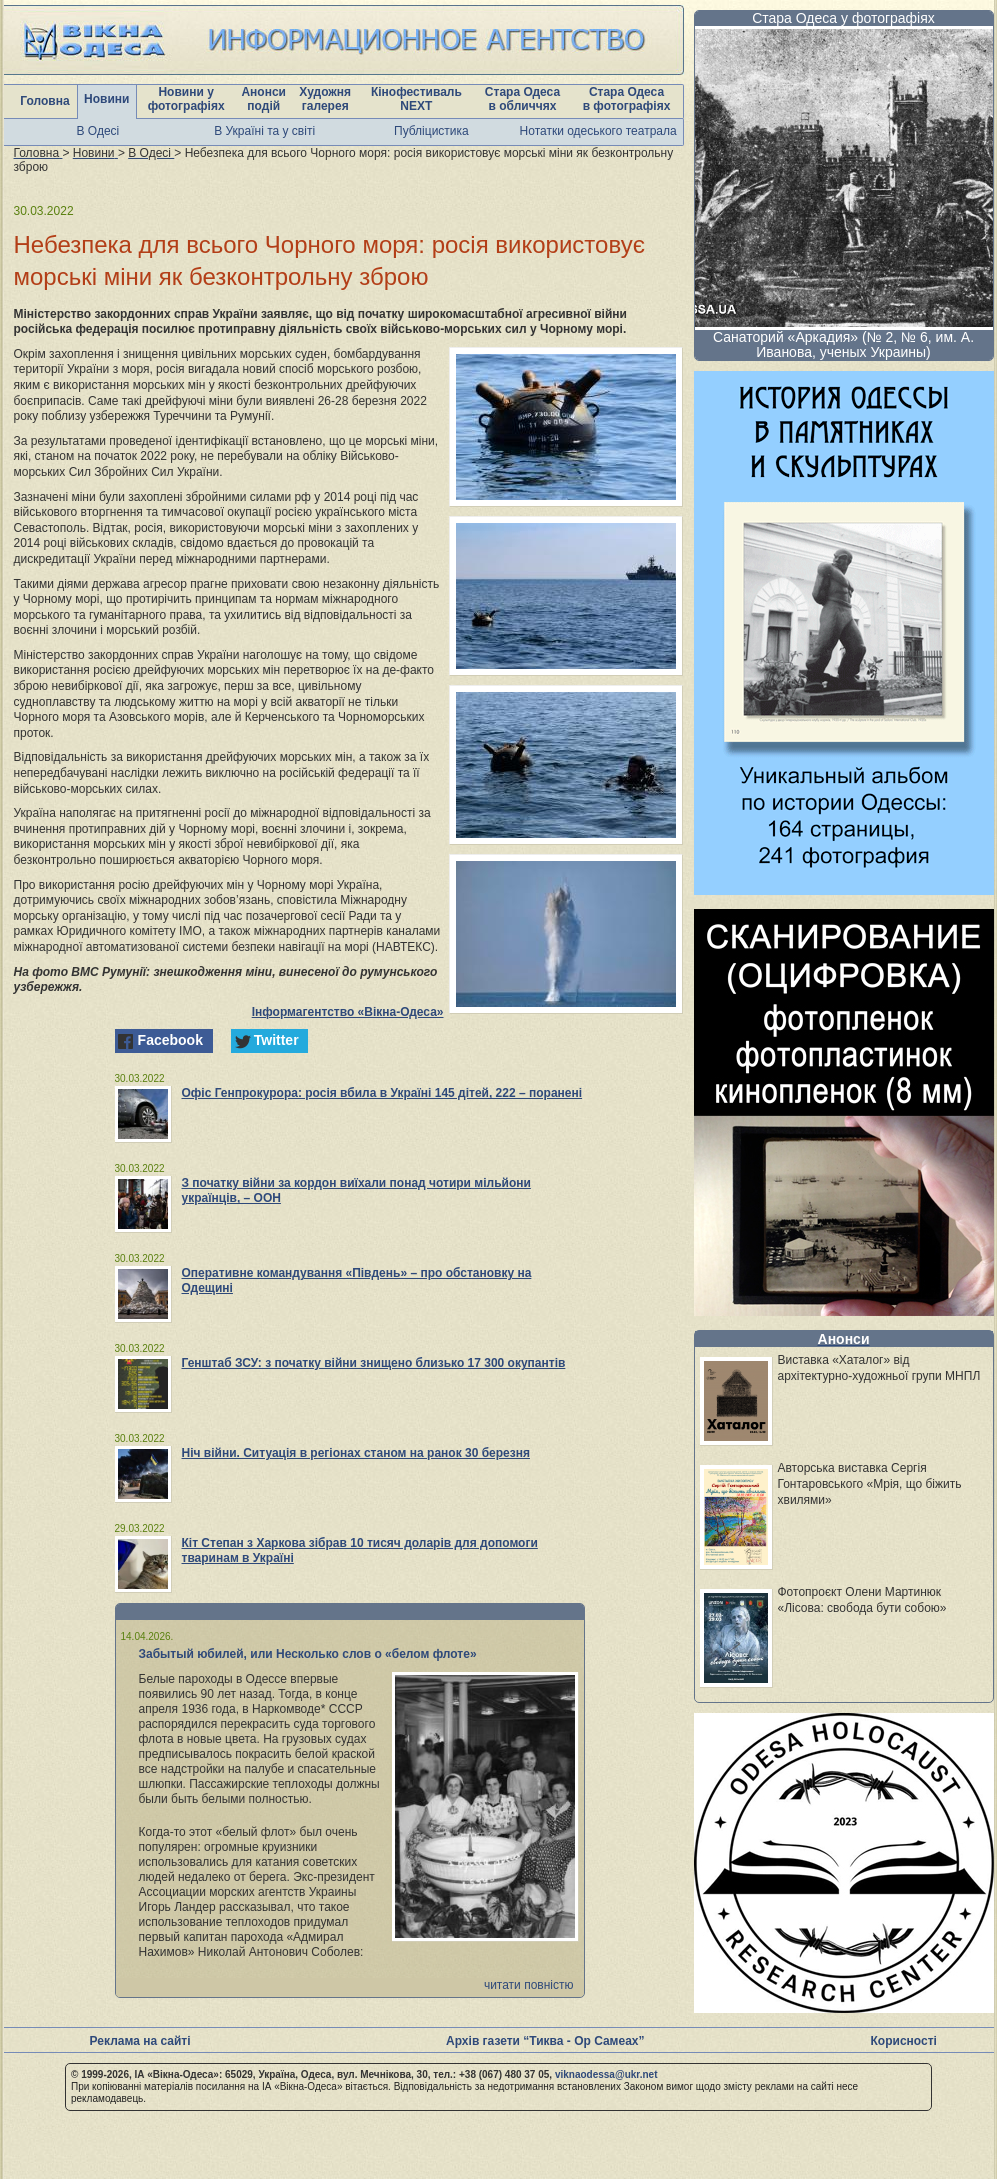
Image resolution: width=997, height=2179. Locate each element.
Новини (106, 99)
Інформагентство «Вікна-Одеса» (348, 1012)
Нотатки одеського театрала (598, 131)
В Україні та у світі (264, 131)
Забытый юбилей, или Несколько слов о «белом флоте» (308, 1654)
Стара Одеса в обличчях (522, 99)
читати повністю (529, 1985)
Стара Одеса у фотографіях (843, 18)
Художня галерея (325, 99)
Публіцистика (431, 131)
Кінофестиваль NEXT (416, 99)
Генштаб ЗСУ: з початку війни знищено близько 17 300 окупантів (374, 1363)
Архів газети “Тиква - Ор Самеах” (545, 2041)
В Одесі (98, 131)
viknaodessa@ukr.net (606, 2074)
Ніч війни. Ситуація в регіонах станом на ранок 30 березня (356, 1453)
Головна (44, 101)
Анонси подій (263, 99)
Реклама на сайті (140, 2041)
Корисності (904, 2041)
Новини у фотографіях (186, 99)
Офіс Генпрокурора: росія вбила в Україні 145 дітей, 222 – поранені (382, 1093)
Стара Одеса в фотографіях (627, 99)
